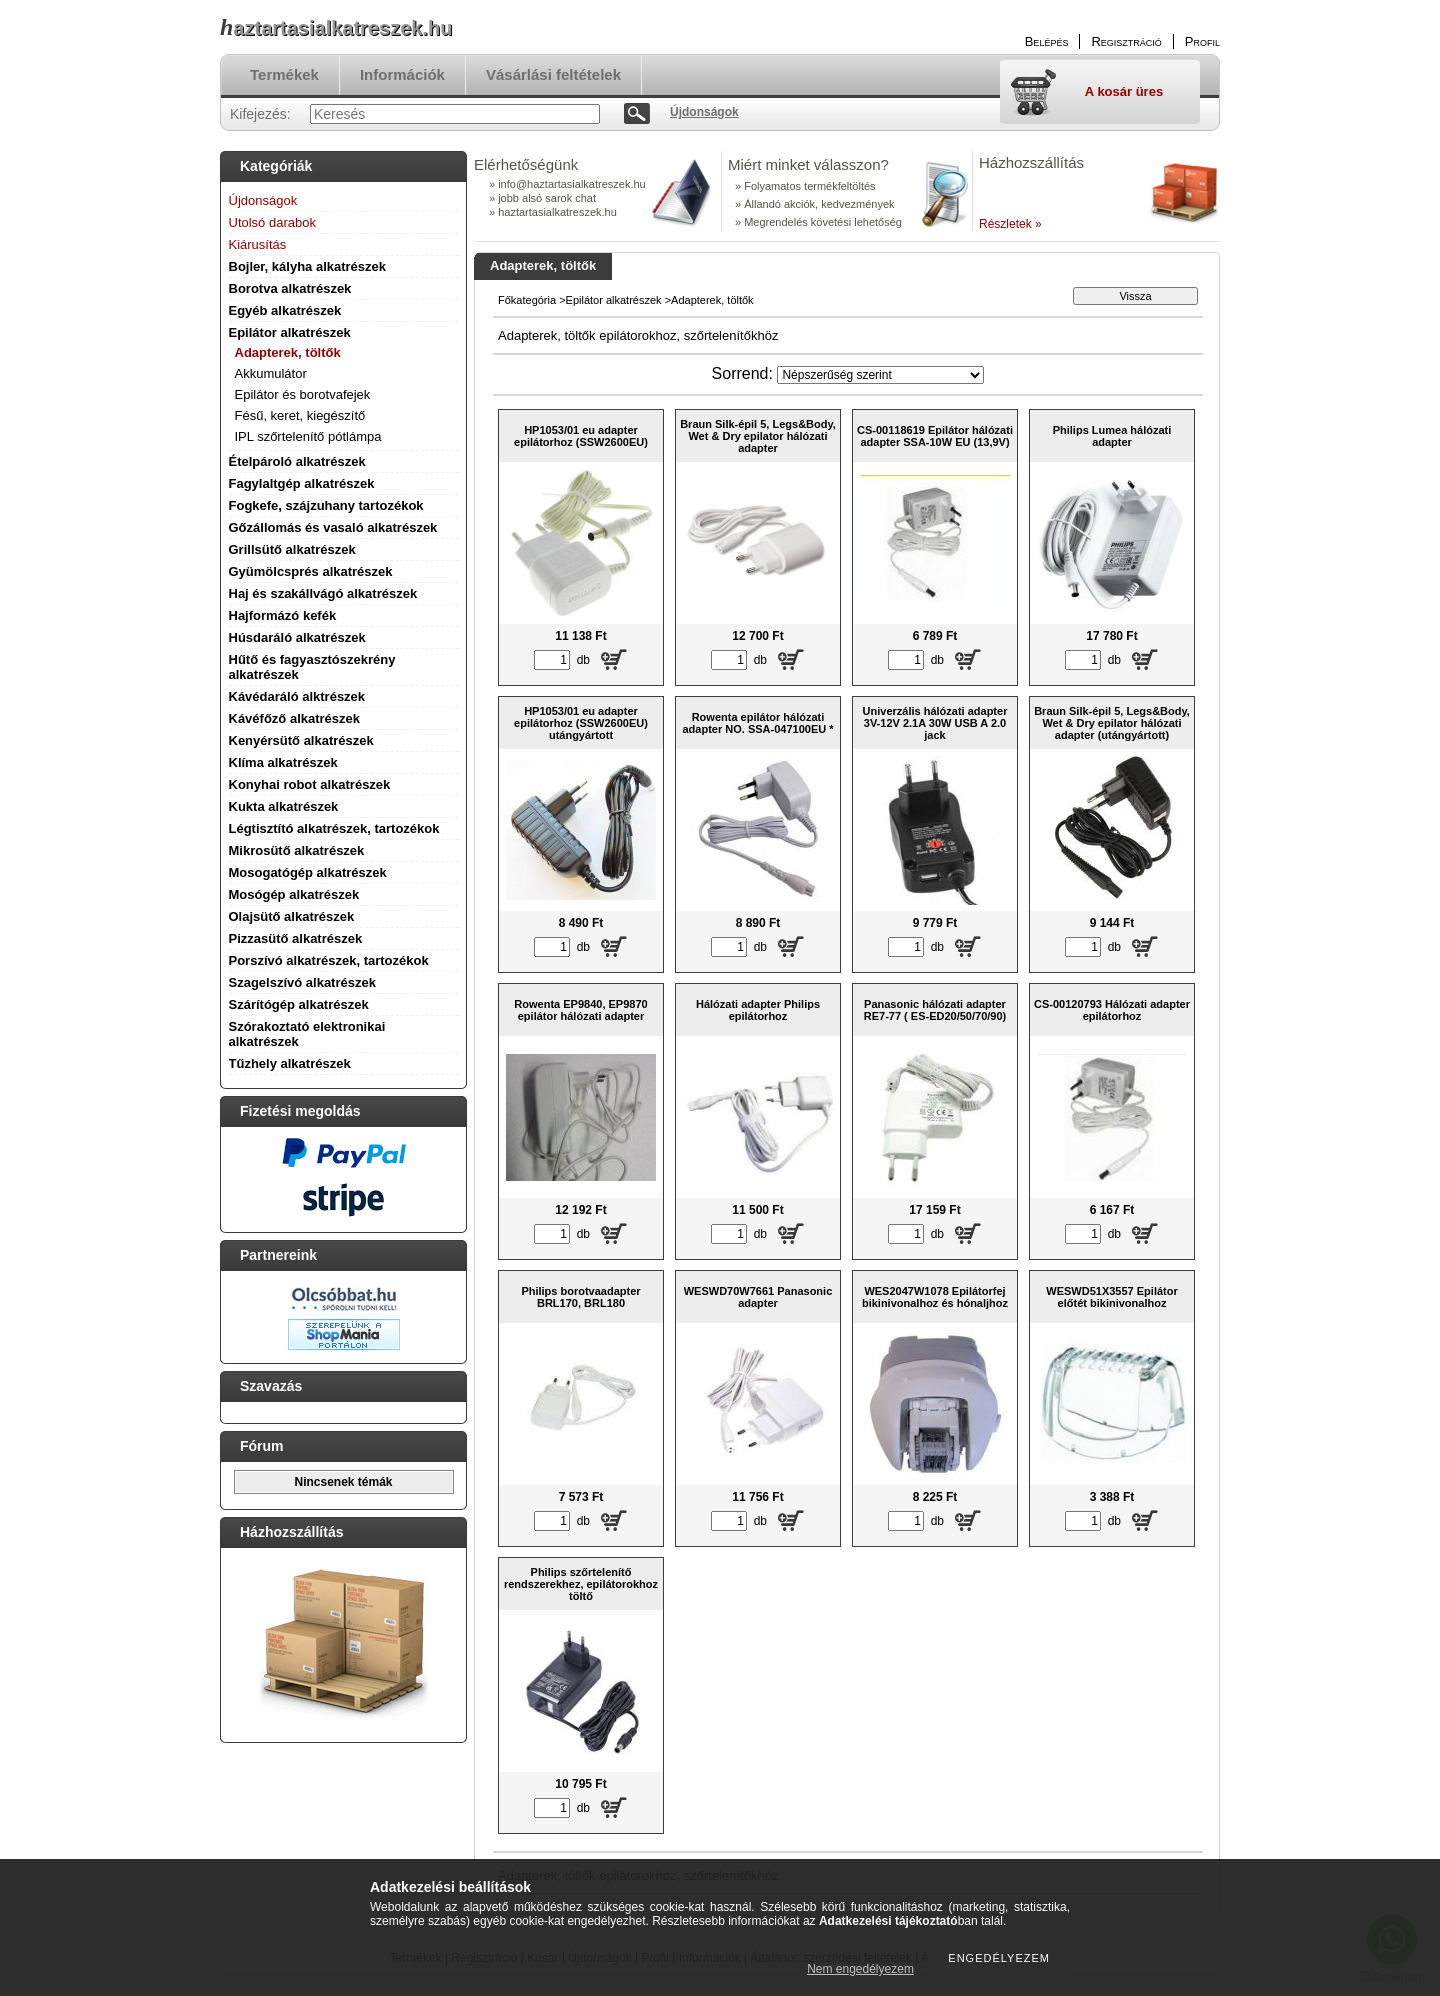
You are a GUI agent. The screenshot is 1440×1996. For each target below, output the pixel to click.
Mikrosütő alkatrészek (297, 850)
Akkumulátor (271, 373)
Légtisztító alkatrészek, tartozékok (334, 828)
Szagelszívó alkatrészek (302, 982)
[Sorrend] (880, 375)
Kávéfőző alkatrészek (295, 718)
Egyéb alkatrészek (285, 310)
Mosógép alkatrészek (294, 894)
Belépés (1047, 41)
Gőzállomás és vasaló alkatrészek (333, 527)
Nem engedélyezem (860, 1969)
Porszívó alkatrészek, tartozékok (329, 960)
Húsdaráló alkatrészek (297, 637)
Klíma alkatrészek (283, 762)
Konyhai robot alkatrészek (310, 784)
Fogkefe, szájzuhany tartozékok (326, 505)
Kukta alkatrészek (284, 806)
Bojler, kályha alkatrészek (308, 266)
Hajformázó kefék (283, 615)
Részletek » (1010, 224)
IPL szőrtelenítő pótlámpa (308, 436)
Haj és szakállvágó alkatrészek (323, 593)
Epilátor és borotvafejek (303, 394)
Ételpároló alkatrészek (297, 461)
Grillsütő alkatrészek (292, 549)
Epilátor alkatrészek (290, 332)
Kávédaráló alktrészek (297, 696)
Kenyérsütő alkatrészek (301, 740)
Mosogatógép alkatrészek (308, 872)
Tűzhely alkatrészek (290, 1063)
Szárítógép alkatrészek (299, 1004)
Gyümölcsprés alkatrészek (311, 571)
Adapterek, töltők (288, 352)
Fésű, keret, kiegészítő (300, 415)
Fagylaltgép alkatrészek (302, 483)
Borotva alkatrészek (290, 288)
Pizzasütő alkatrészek (296, 938)
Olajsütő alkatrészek (292, 916)
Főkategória (527, 300)
